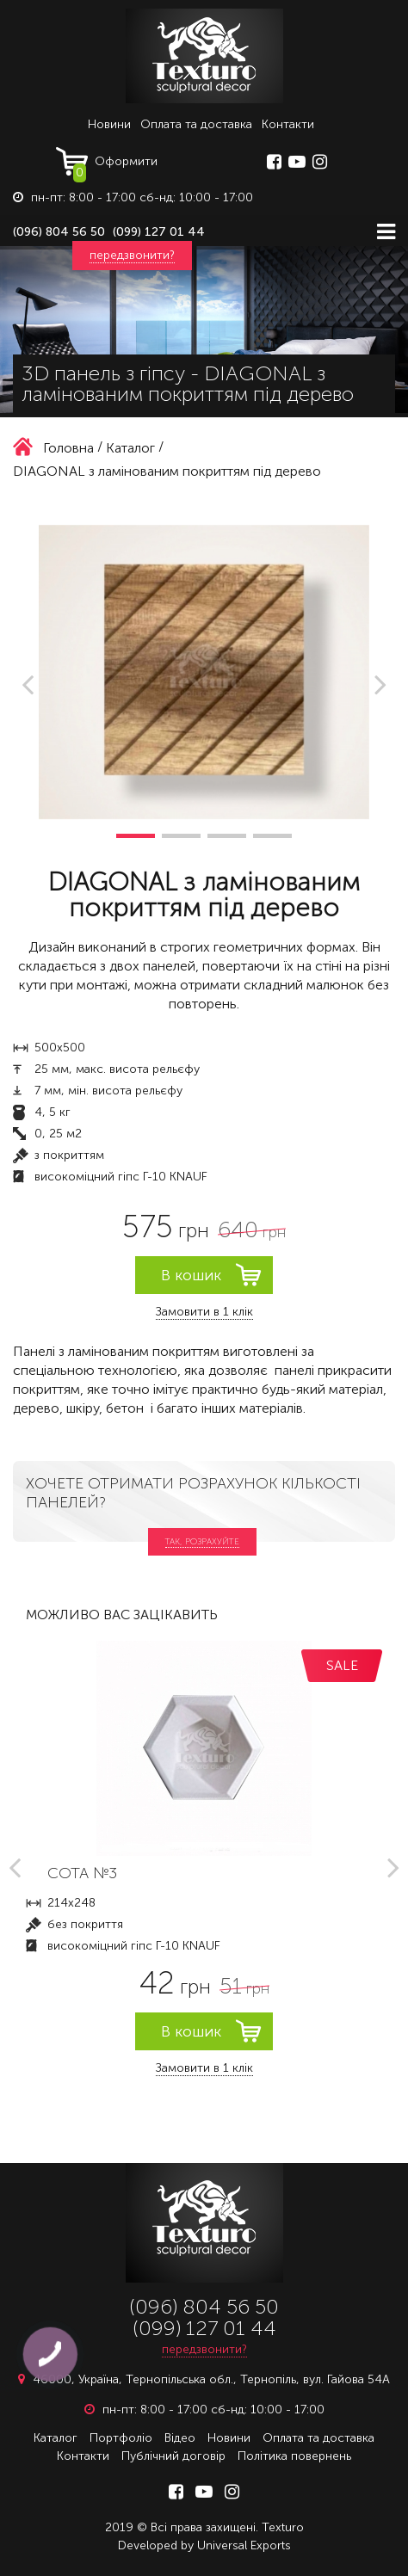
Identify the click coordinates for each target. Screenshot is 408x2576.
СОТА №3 (82, 1873)
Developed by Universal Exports (204, 2545)
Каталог (55, 2438)
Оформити (115, 165)
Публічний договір (173, 2456)
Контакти (288, 124)
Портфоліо (121, 2438)
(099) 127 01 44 (159, 232)
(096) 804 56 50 (59, 232)
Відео (179, 2438)
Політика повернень (294, 2456)
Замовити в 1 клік (204, 1311)
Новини (109, 124)
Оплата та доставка (196, 124)
